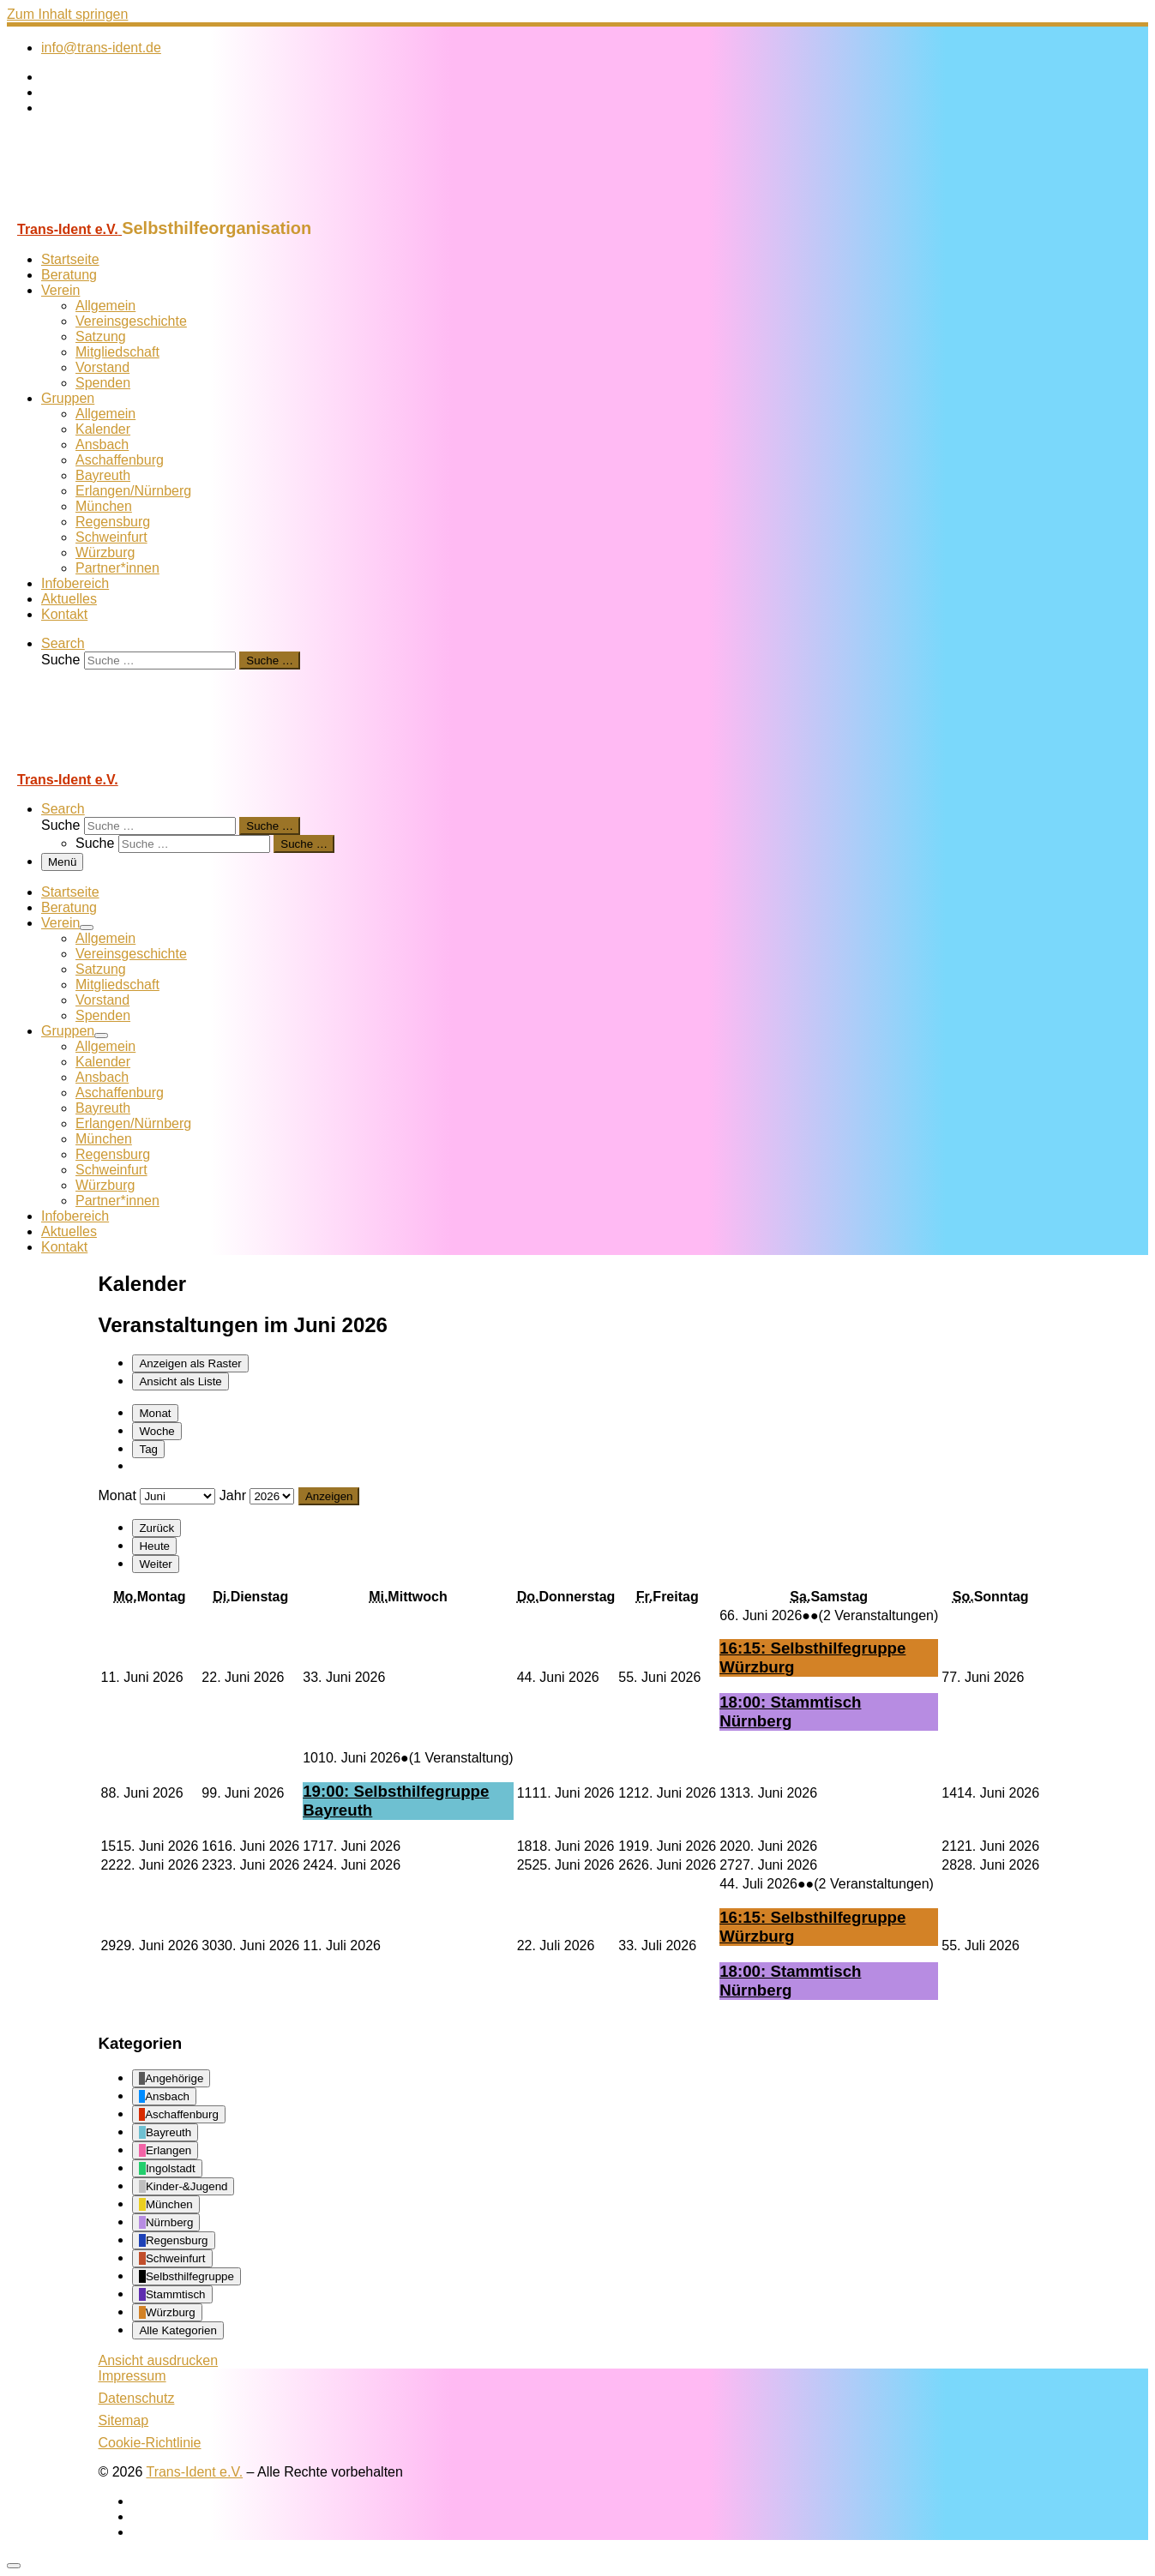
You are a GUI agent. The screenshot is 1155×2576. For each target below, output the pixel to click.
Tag (148, 1449)
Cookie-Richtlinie (149, 2442)
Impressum (131, 2376)
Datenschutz (136, 2398)
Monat (155, 1413)
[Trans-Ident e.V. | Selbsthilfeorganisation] (114, 210)
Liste (180, 1381)
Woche (156, 1431)
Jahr (233, 1495)
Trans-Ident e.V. (194, 2472)
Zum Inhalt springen (67, 14)
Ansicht (158, 2360)
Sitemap (123, 2420)
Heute (154, 1546)
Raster (190, 1363)
